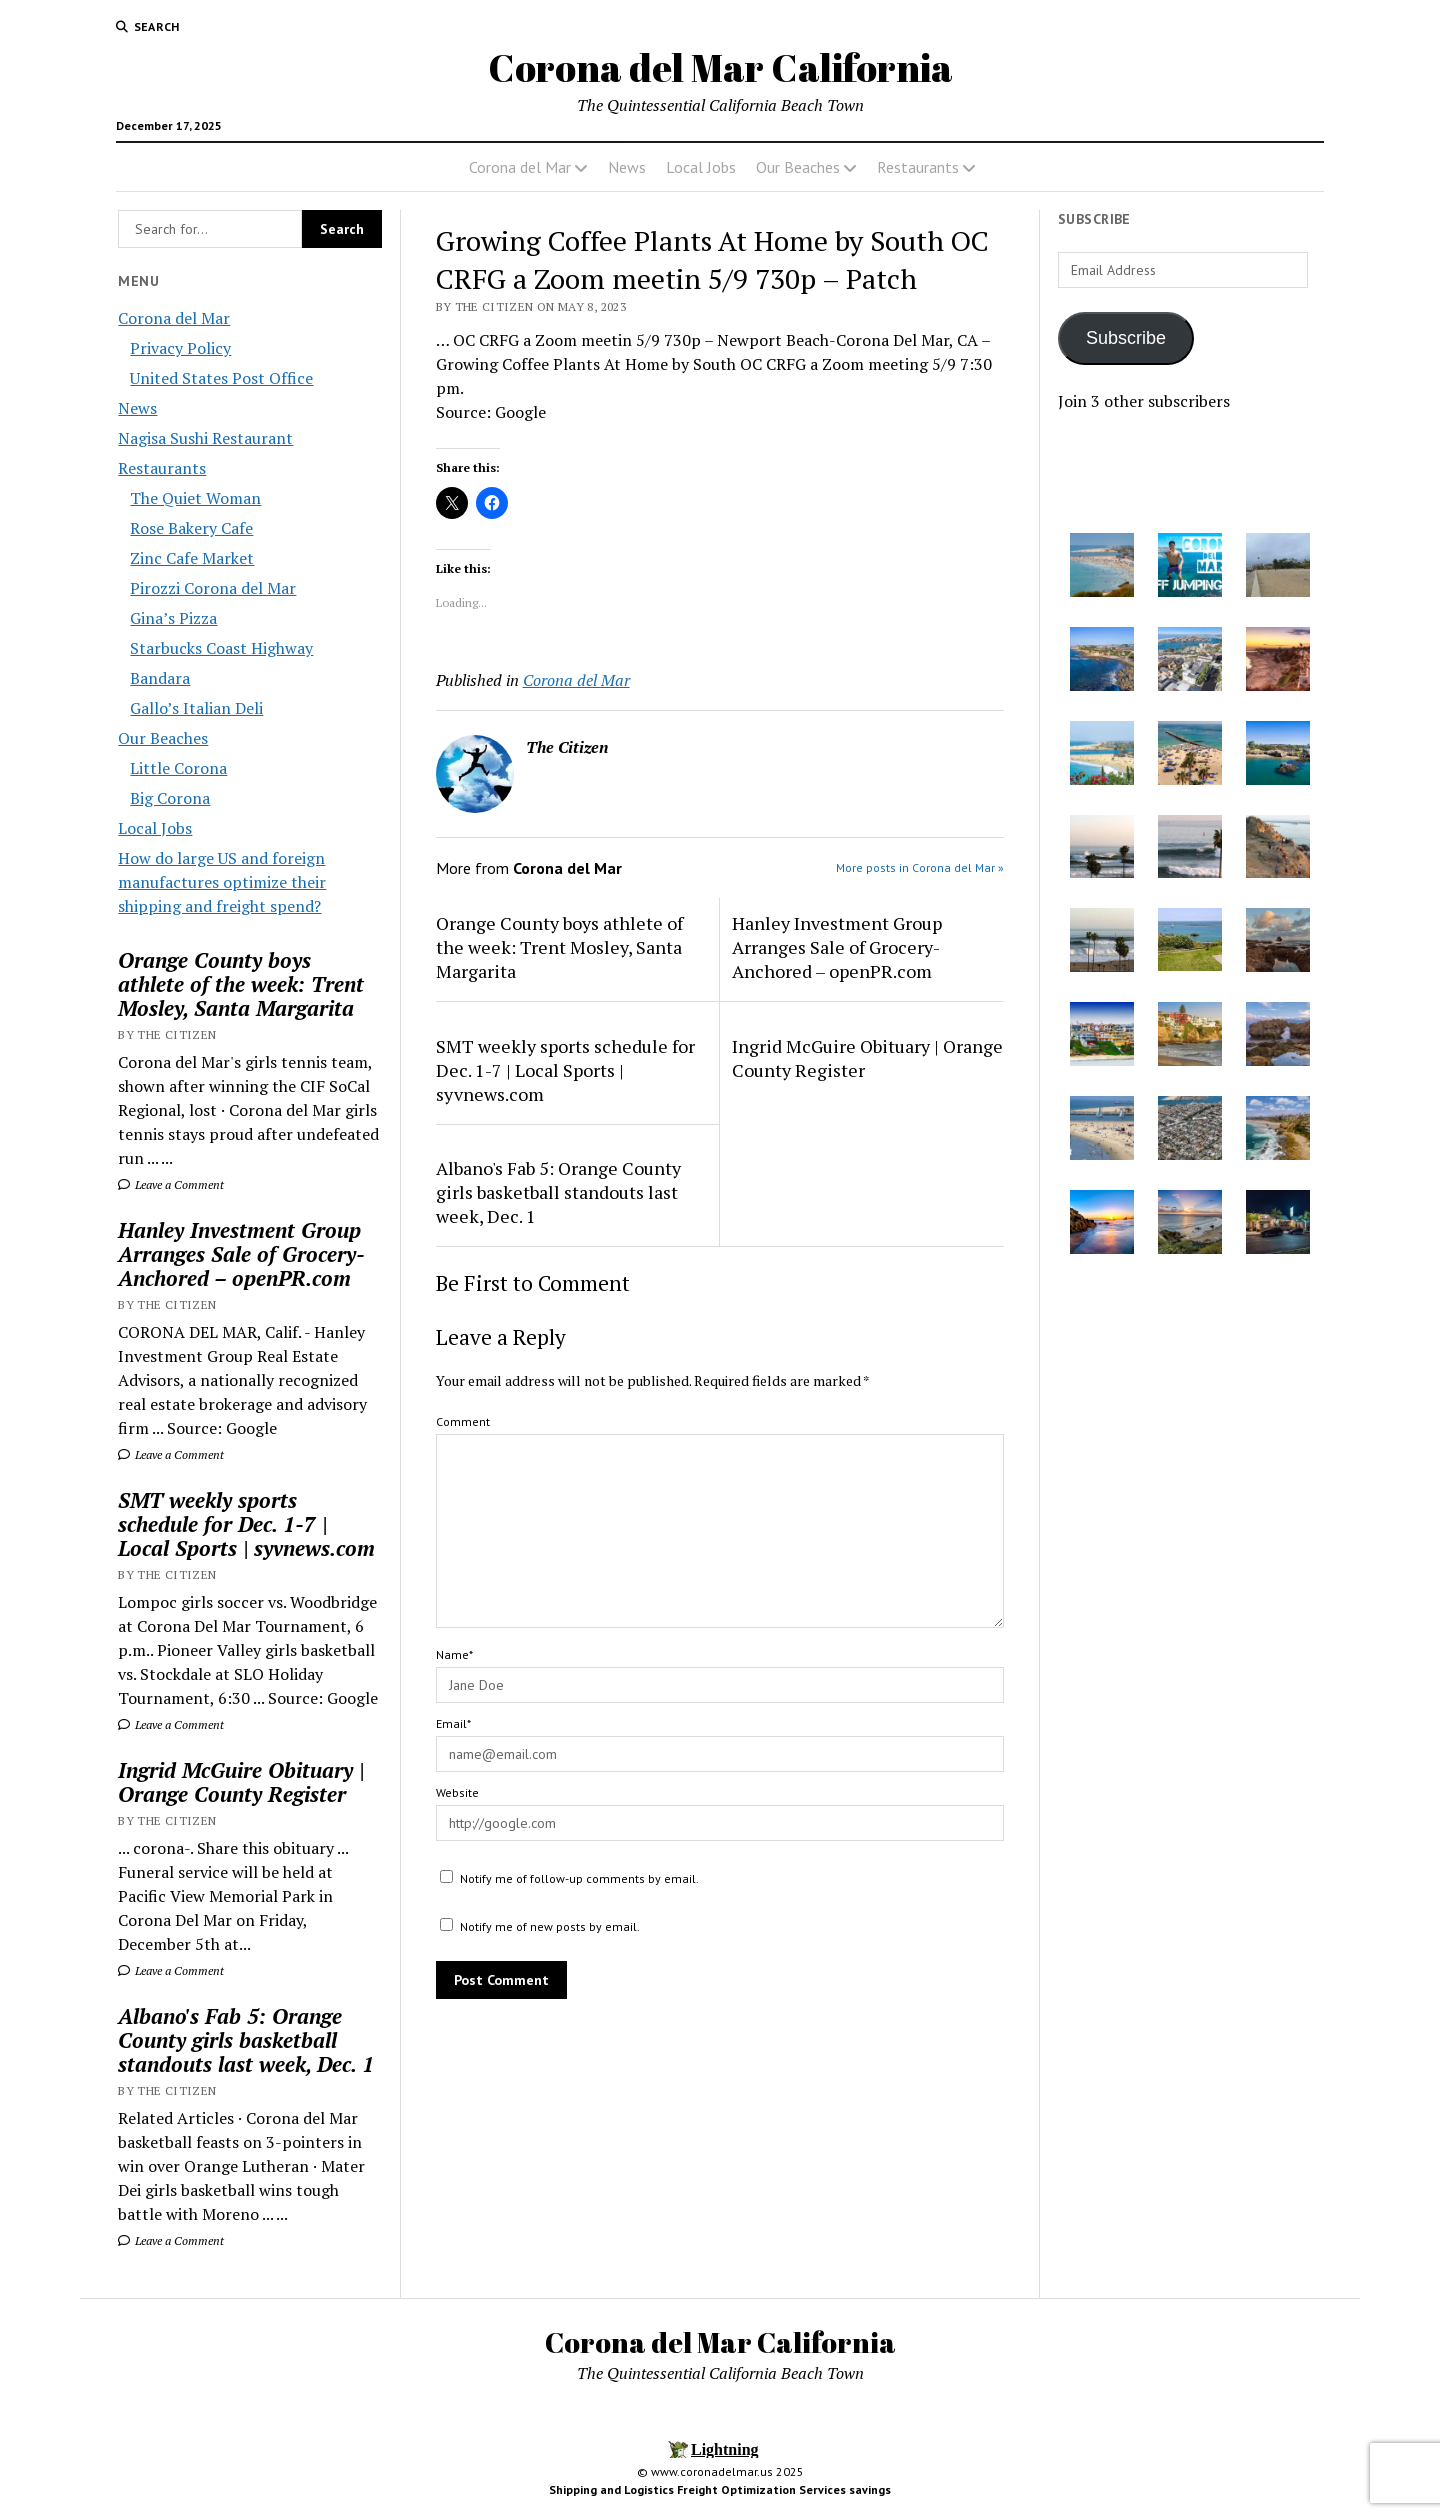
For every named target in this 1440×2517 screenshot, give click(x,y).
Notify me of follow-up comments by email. (579, 1878)
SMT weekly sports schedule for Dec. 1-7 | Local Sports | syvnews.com (246, 1524)
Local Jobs (701, 167)
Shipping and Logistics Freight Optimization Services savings (720, 2489)
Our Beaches (798, 167)
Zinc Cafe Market (192, 558)
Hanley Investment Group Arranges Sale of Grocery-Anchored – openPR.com (241, 1254)
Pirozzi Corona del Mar (213, 588)
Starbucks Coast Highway (221, 648)
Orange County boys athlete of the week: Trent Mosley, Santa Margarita (241, 984)
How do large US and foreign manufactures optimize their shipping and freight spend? (222, 882)
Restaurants (918, 167)
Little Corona (178, 768)
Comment (463, 1421)
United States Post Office (221, 378)
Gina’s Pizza (173, 618)
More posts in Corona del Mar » (920, 867)
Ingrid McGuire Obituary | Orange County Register (241, 1782)
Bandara (160, 678)
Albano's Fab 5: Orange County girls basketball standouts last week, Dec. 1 (246, 2040)
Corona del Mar (520, 167)
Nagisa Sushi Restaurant (205, 438)
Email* (453, 1723)
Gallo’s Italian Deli (196, 708)
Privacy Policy (180, 348)
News (627, 167)
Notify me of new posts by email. (550, 1926)
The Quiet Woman (195, 498)
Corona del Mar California (720, 67)
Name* (454, 1654)
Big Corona (170, 798)
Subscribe (1126, 338)
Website (457, 1792)
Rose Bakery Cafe (191, 528)
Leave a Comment (171, 1184)
